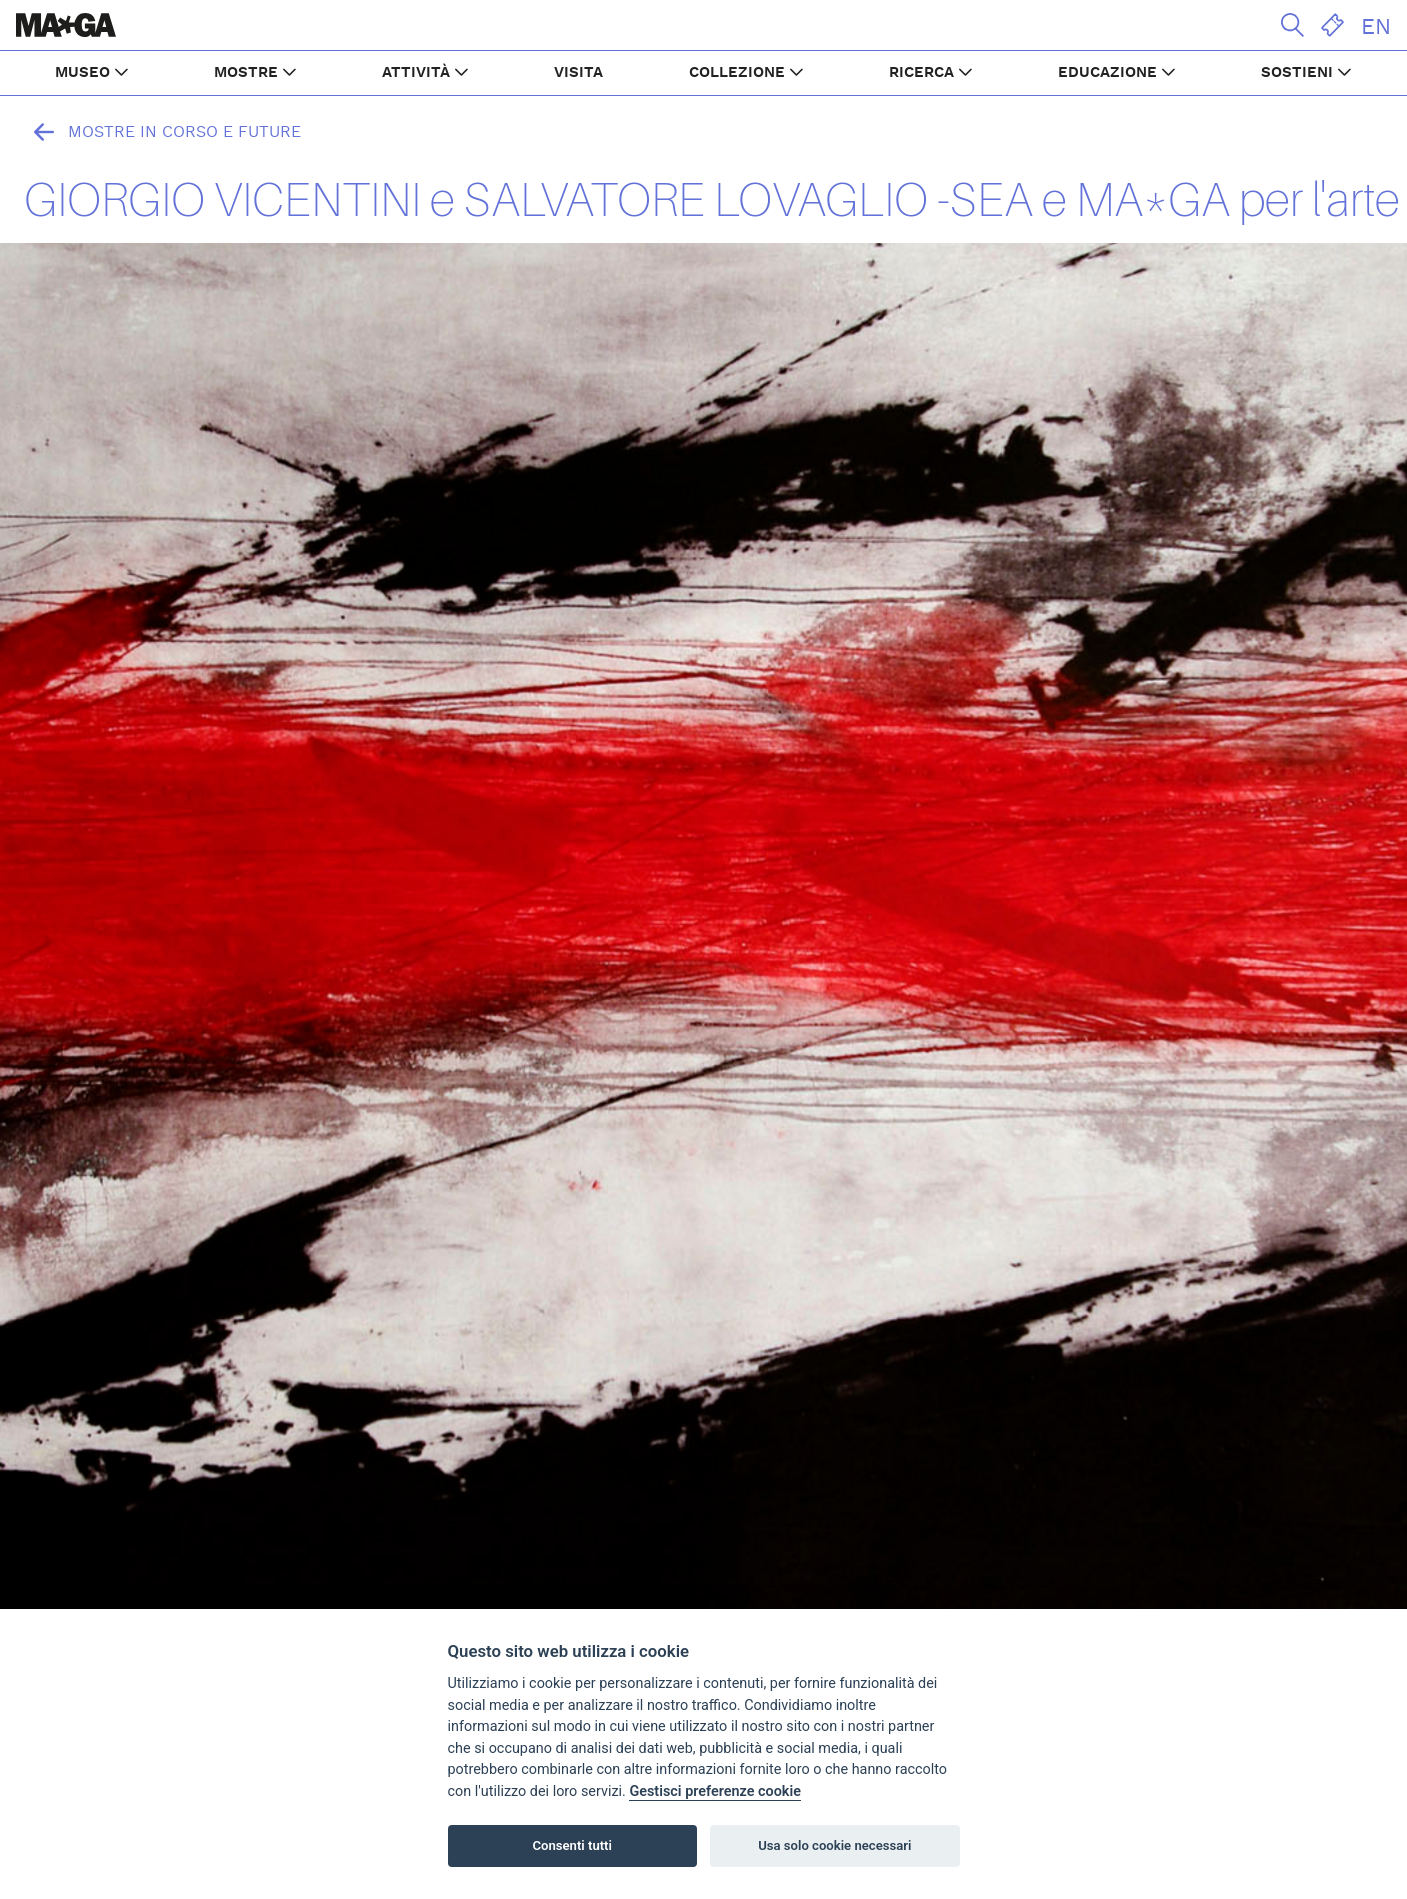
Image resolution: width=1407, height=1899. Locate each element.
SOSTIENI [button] (1297, 72)
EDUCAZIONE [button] (1107, 72)
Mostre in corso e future (162, 132)
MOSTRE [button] (246, 72)
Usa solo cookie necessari (834, 1845)
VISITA (578, 72)
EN (1376, 27)
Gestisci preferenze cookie (715, 1791)
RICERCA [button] (921, 72)
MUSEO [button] (82, 72)
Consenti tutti (572, 1845)
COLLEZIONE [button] (737, 72)
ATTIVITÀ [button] (416, 72)
